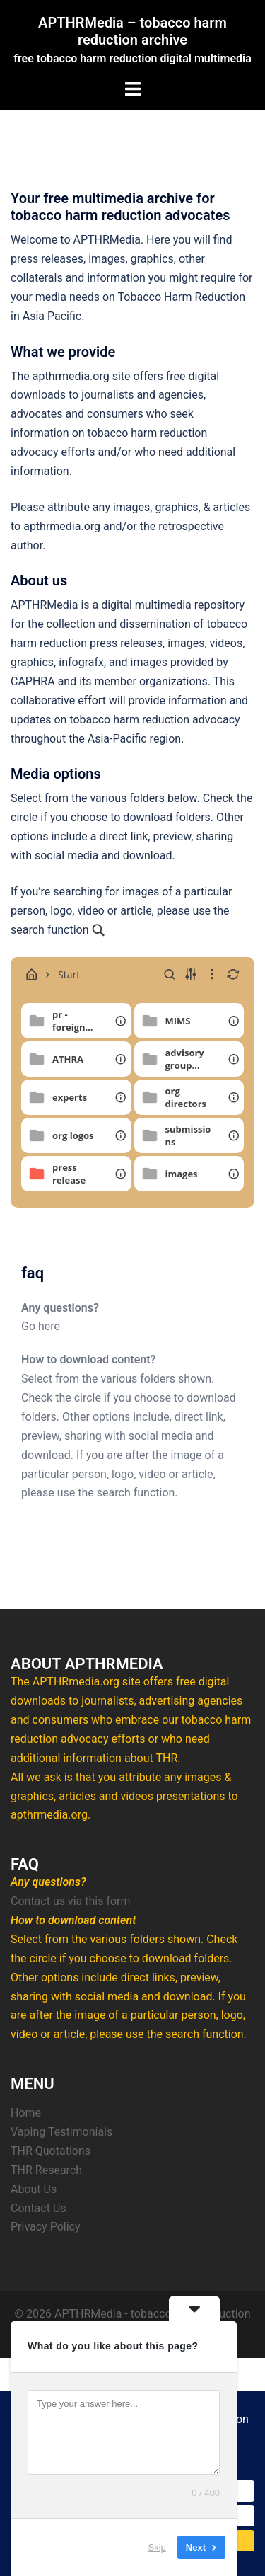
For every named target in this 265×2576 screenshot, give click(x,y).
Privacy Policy (46, 2226)
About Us (34, 2189)
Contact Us (38, 2208)
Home (26, 2112)
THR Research (46, 2170)
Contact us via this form (71, 1901)
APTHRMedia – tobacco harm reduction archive (132, 31)
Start (59, 974)
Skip (157, 2547)
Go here (40, 1326)
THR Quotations (50, 2151)
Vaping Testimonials (61, 2132)
